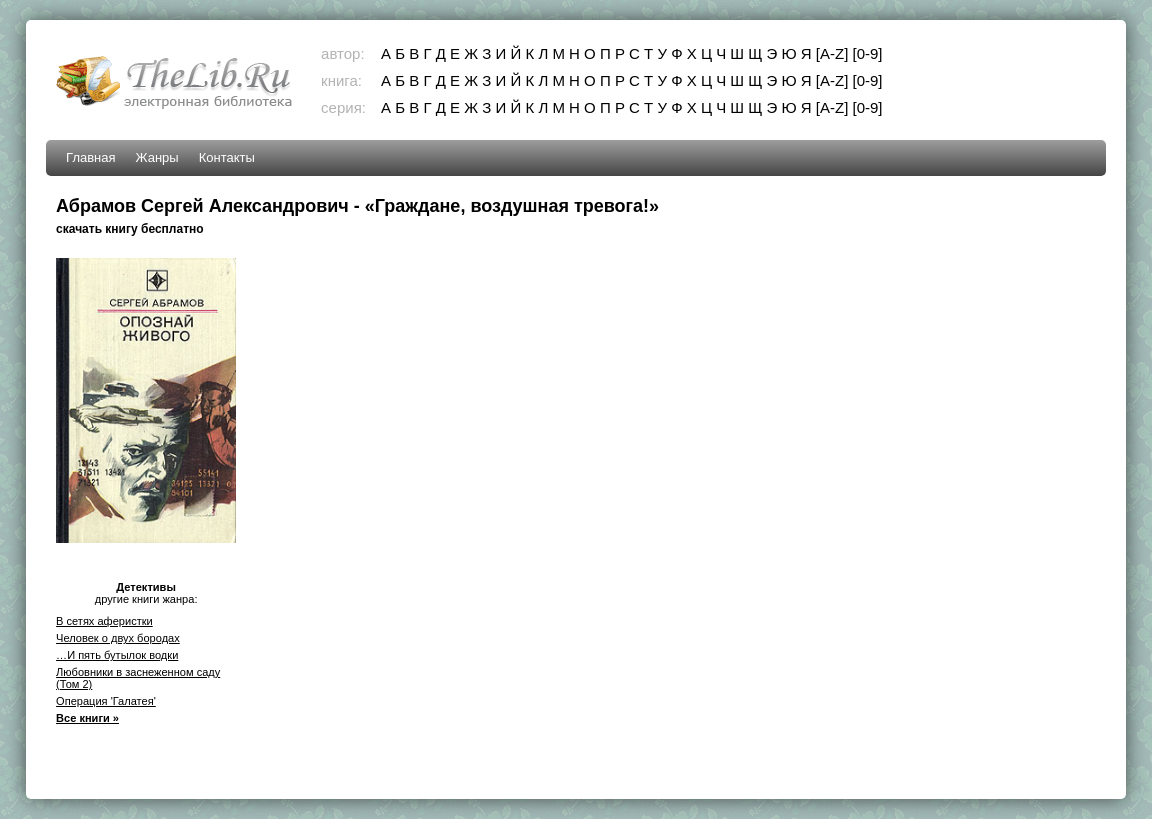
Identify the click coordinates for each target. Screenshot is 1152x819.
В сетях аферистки (104, 621)
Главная (90, 157)
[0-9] (867, 53)
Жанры (157, 157)
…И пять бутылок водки (117, 655)
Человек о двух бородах (118, 638)
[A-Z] (832, 53)
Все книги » (87, 718)
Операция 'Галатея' (106, 701)
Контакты (227, 157)
